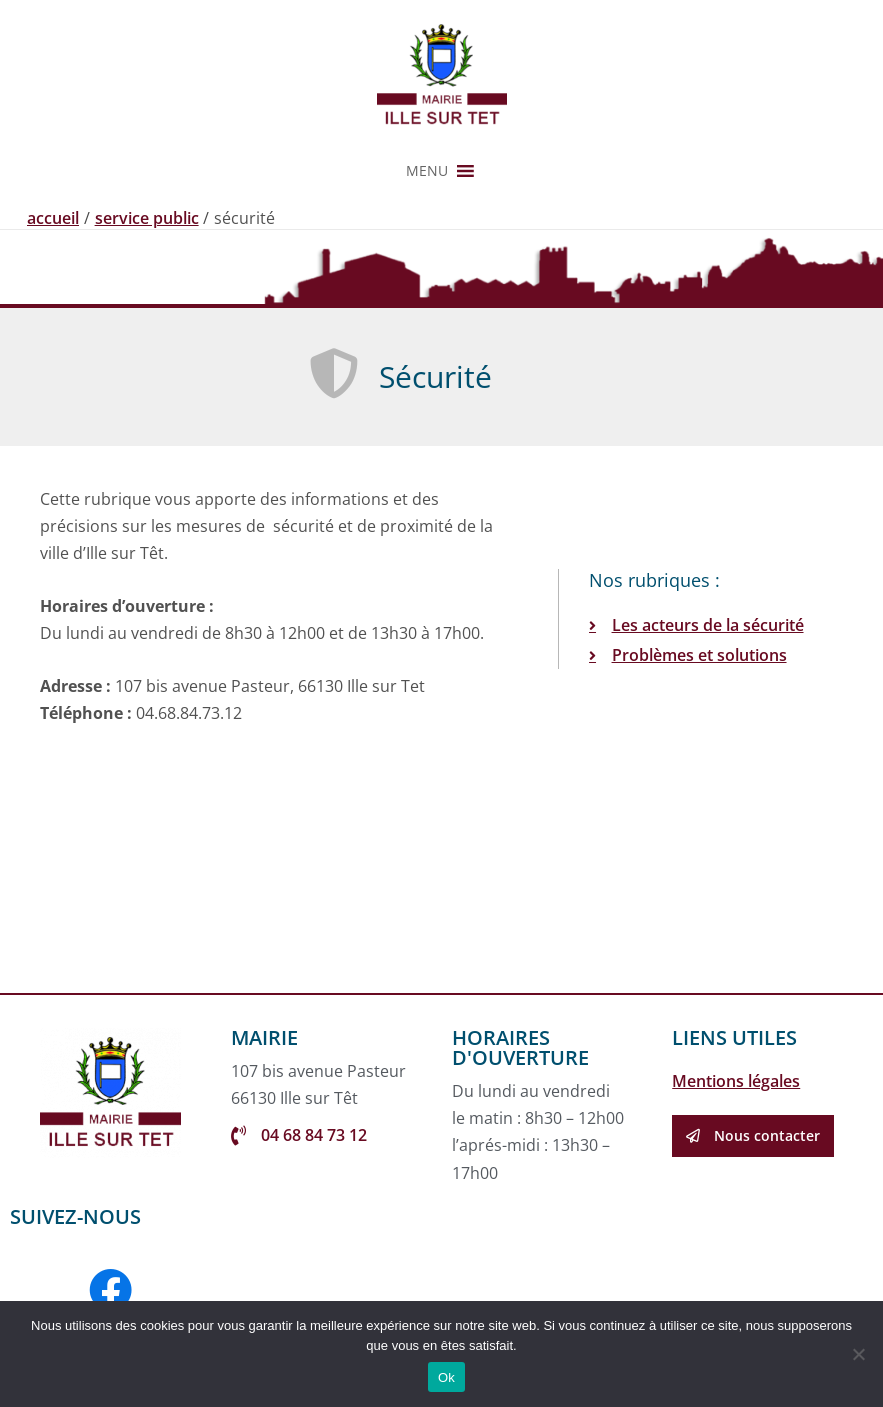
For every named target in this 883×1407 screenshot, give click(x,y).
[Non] (858, 1354)
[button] (427, 171)
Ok (446, 1377)
